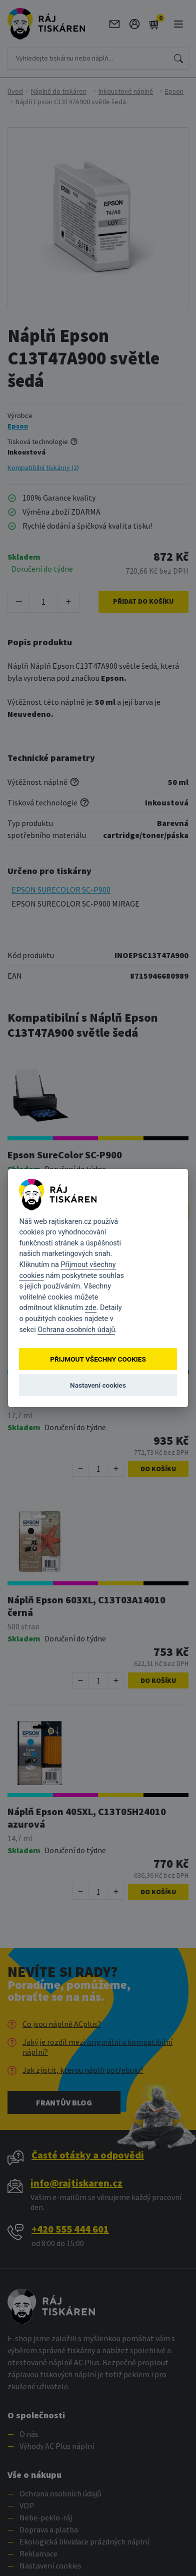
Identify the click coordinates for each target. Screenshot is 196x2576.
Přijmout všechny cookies (98, 1359)
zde (90, 1308)
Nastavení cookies (98, 1385)
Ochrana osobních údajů (76, 1330)
